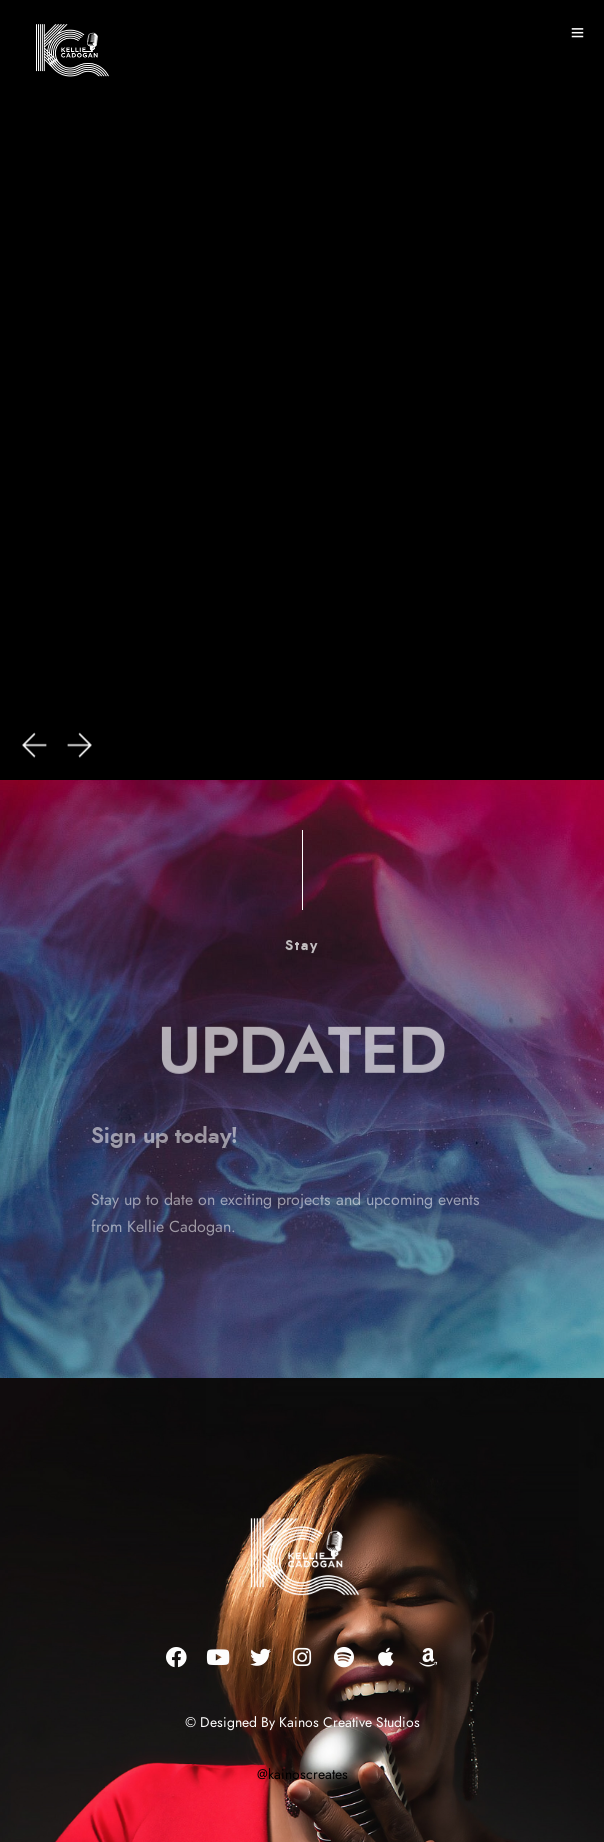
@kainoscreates (302, 1775)
